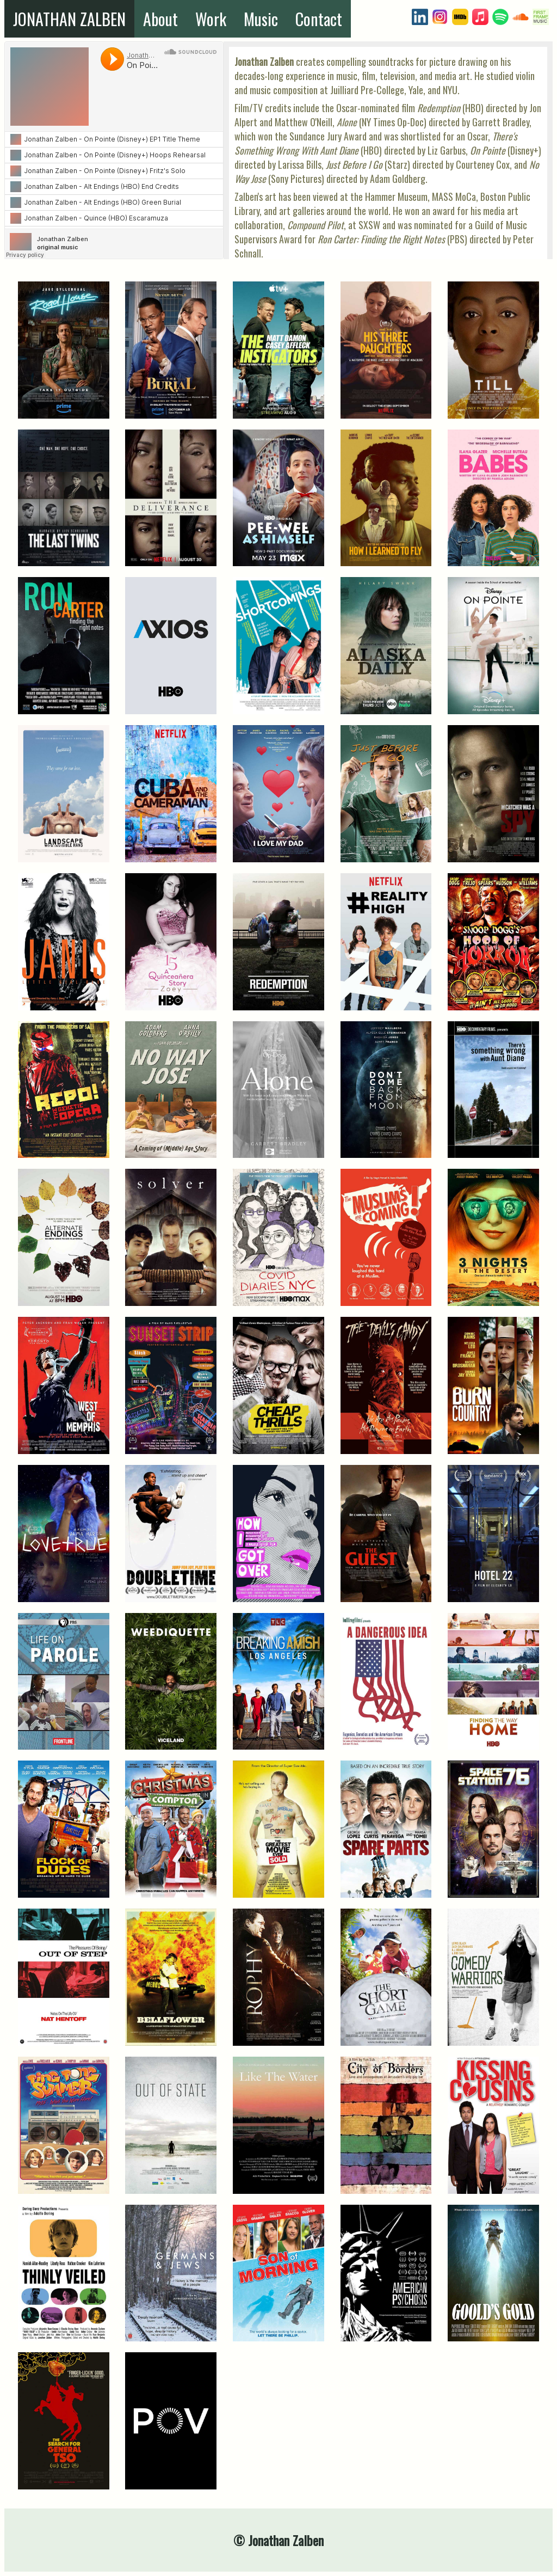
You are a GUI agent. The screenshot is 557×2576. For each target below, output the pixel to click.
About (160, 19)
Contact (318, 19)
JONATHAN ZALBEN (69, 19)
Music (261, 19)
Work (210, 19)
